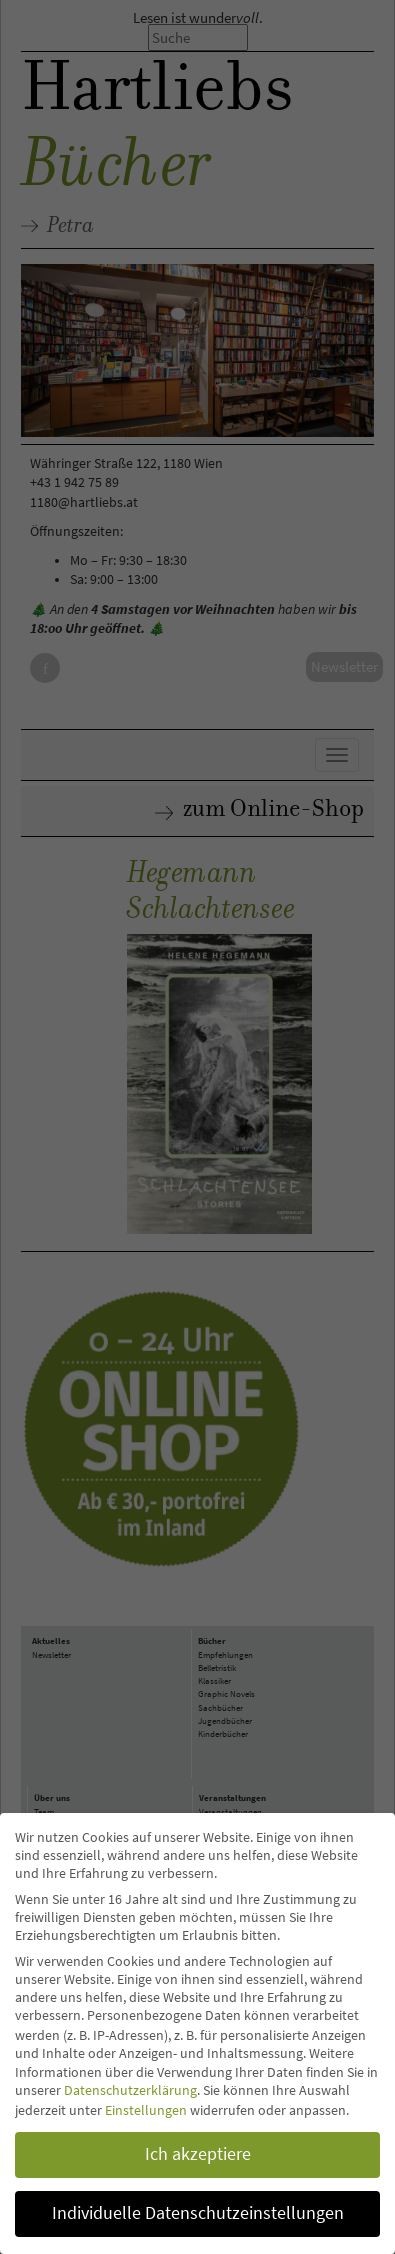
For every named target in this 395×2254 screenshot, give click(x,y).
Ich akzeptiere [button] (198, 2154)
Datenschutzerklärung (130, 2090)
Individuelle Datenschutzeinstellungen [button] (198, 2213)
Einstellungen (146, 2110)
